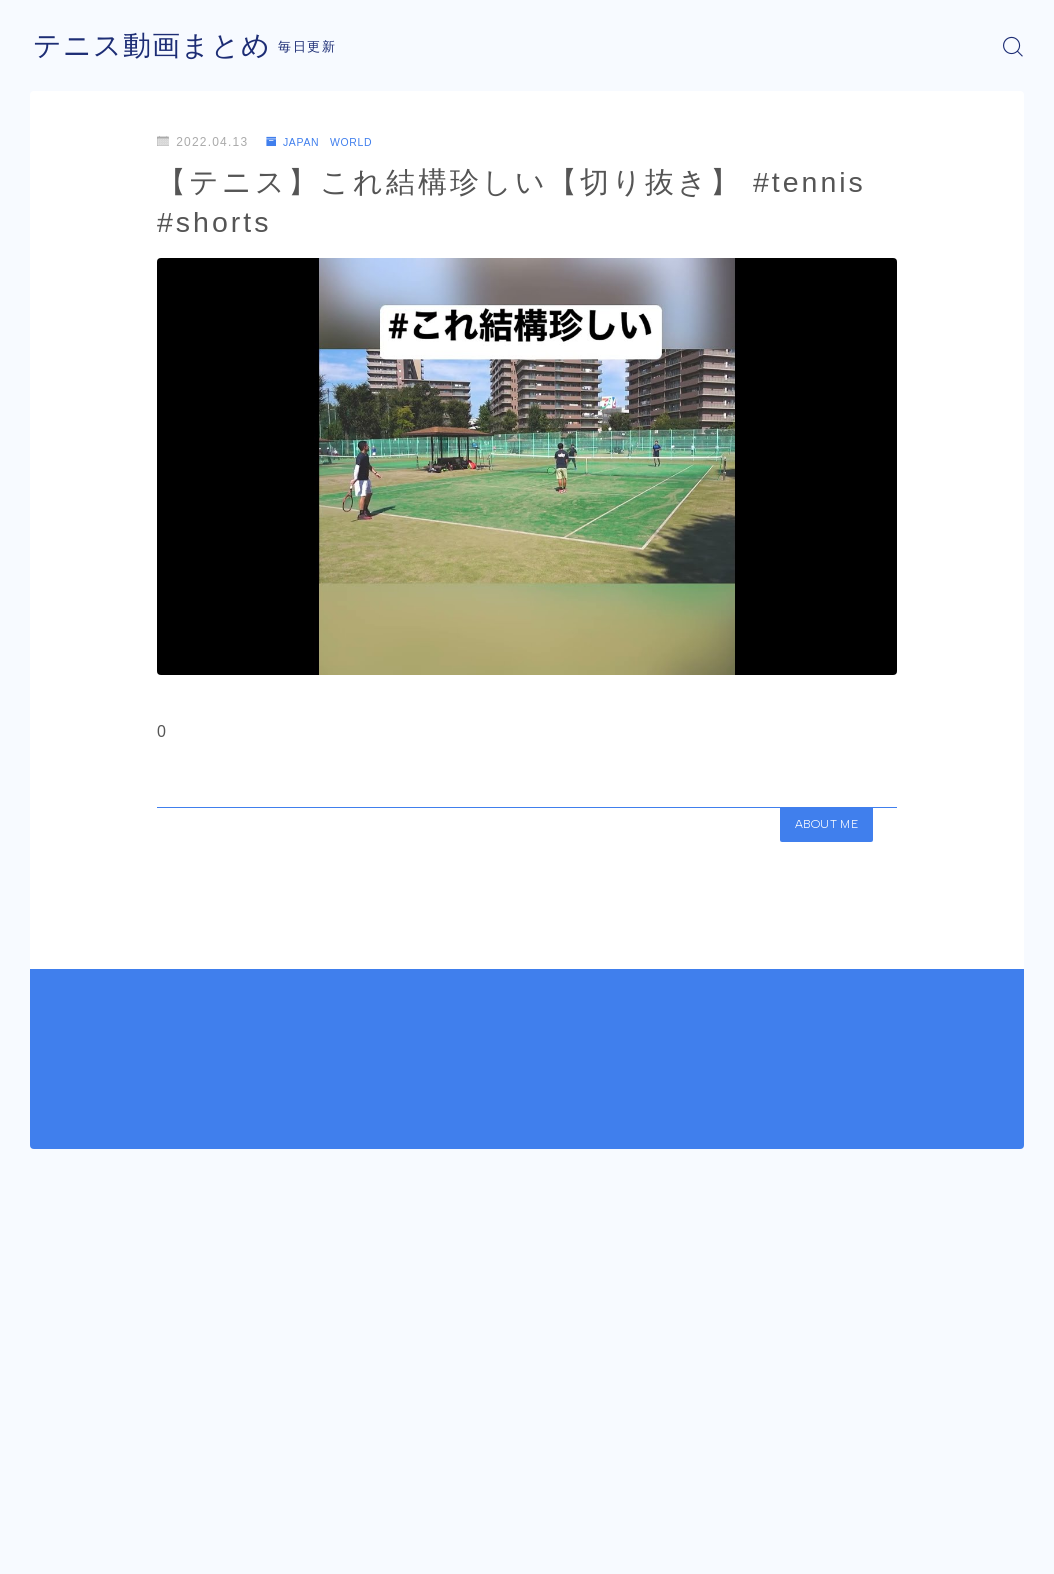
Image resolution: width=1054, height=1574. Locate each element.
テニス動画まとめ (160, 46)
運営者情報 (63, 1550)
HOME (52, 1490)
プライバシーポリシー (199, 1550)
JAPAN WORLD (327, 142)
